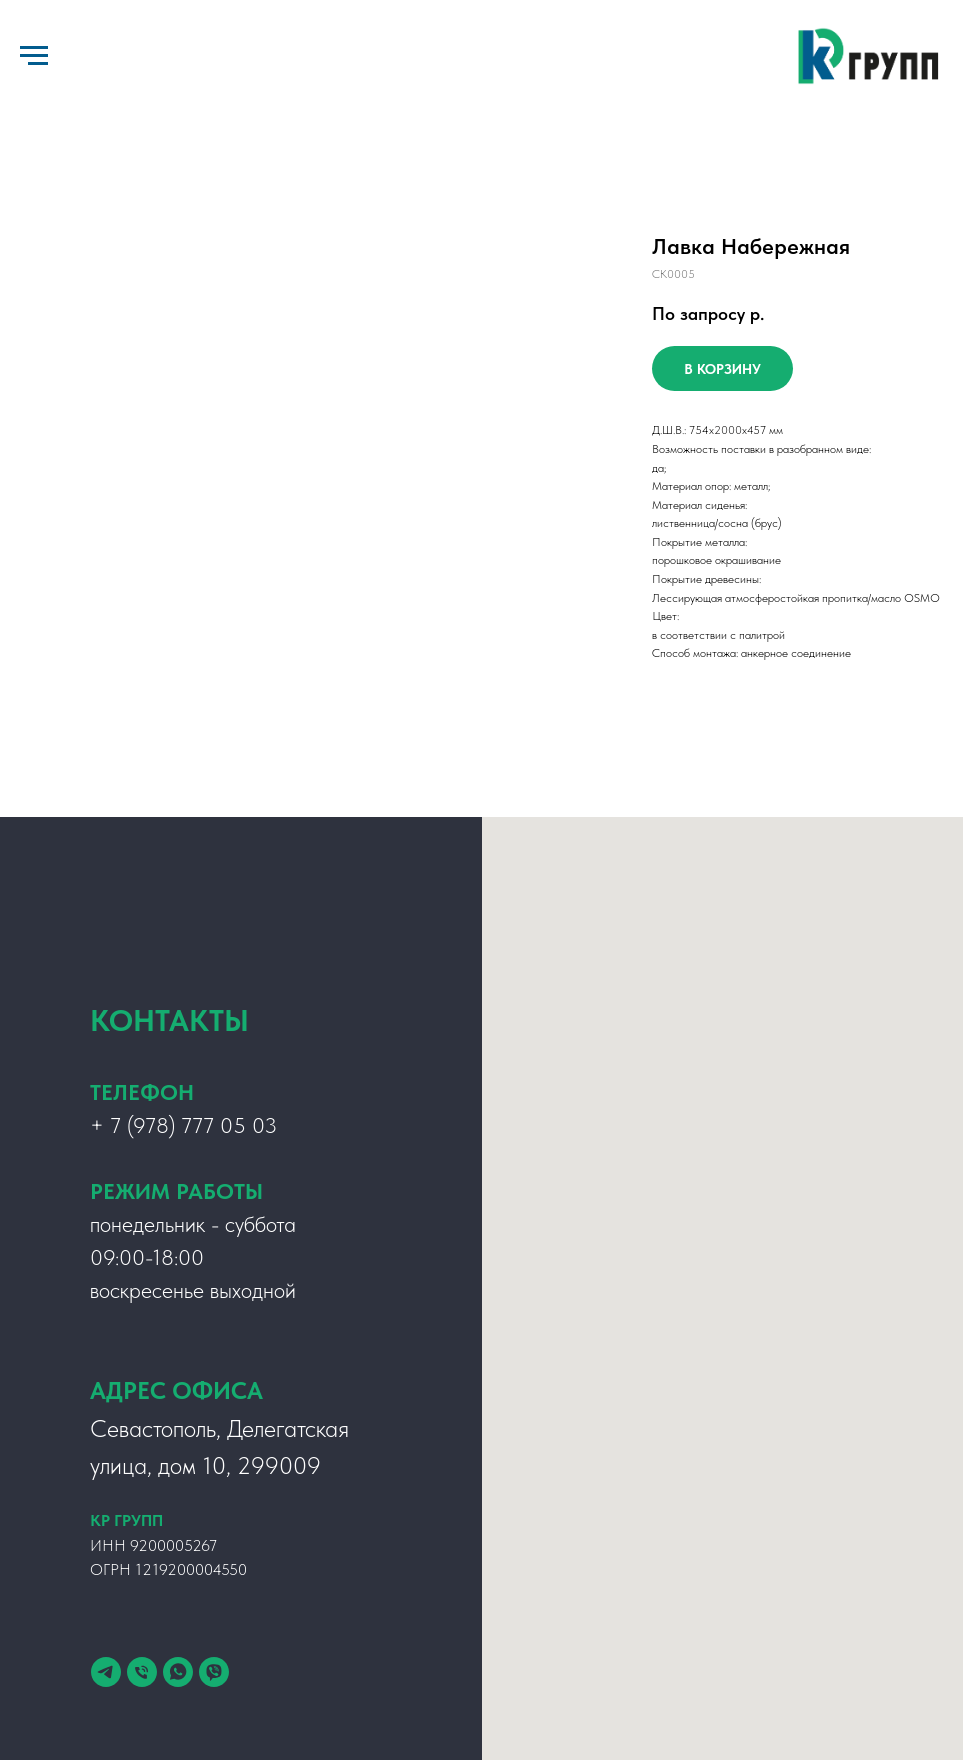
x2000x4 (731, 430)
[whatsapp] (178, 1672)
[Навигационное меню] (34, 56)
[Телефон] (142, 1672)
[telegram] (106, 1672)
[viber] (214, 1672)
